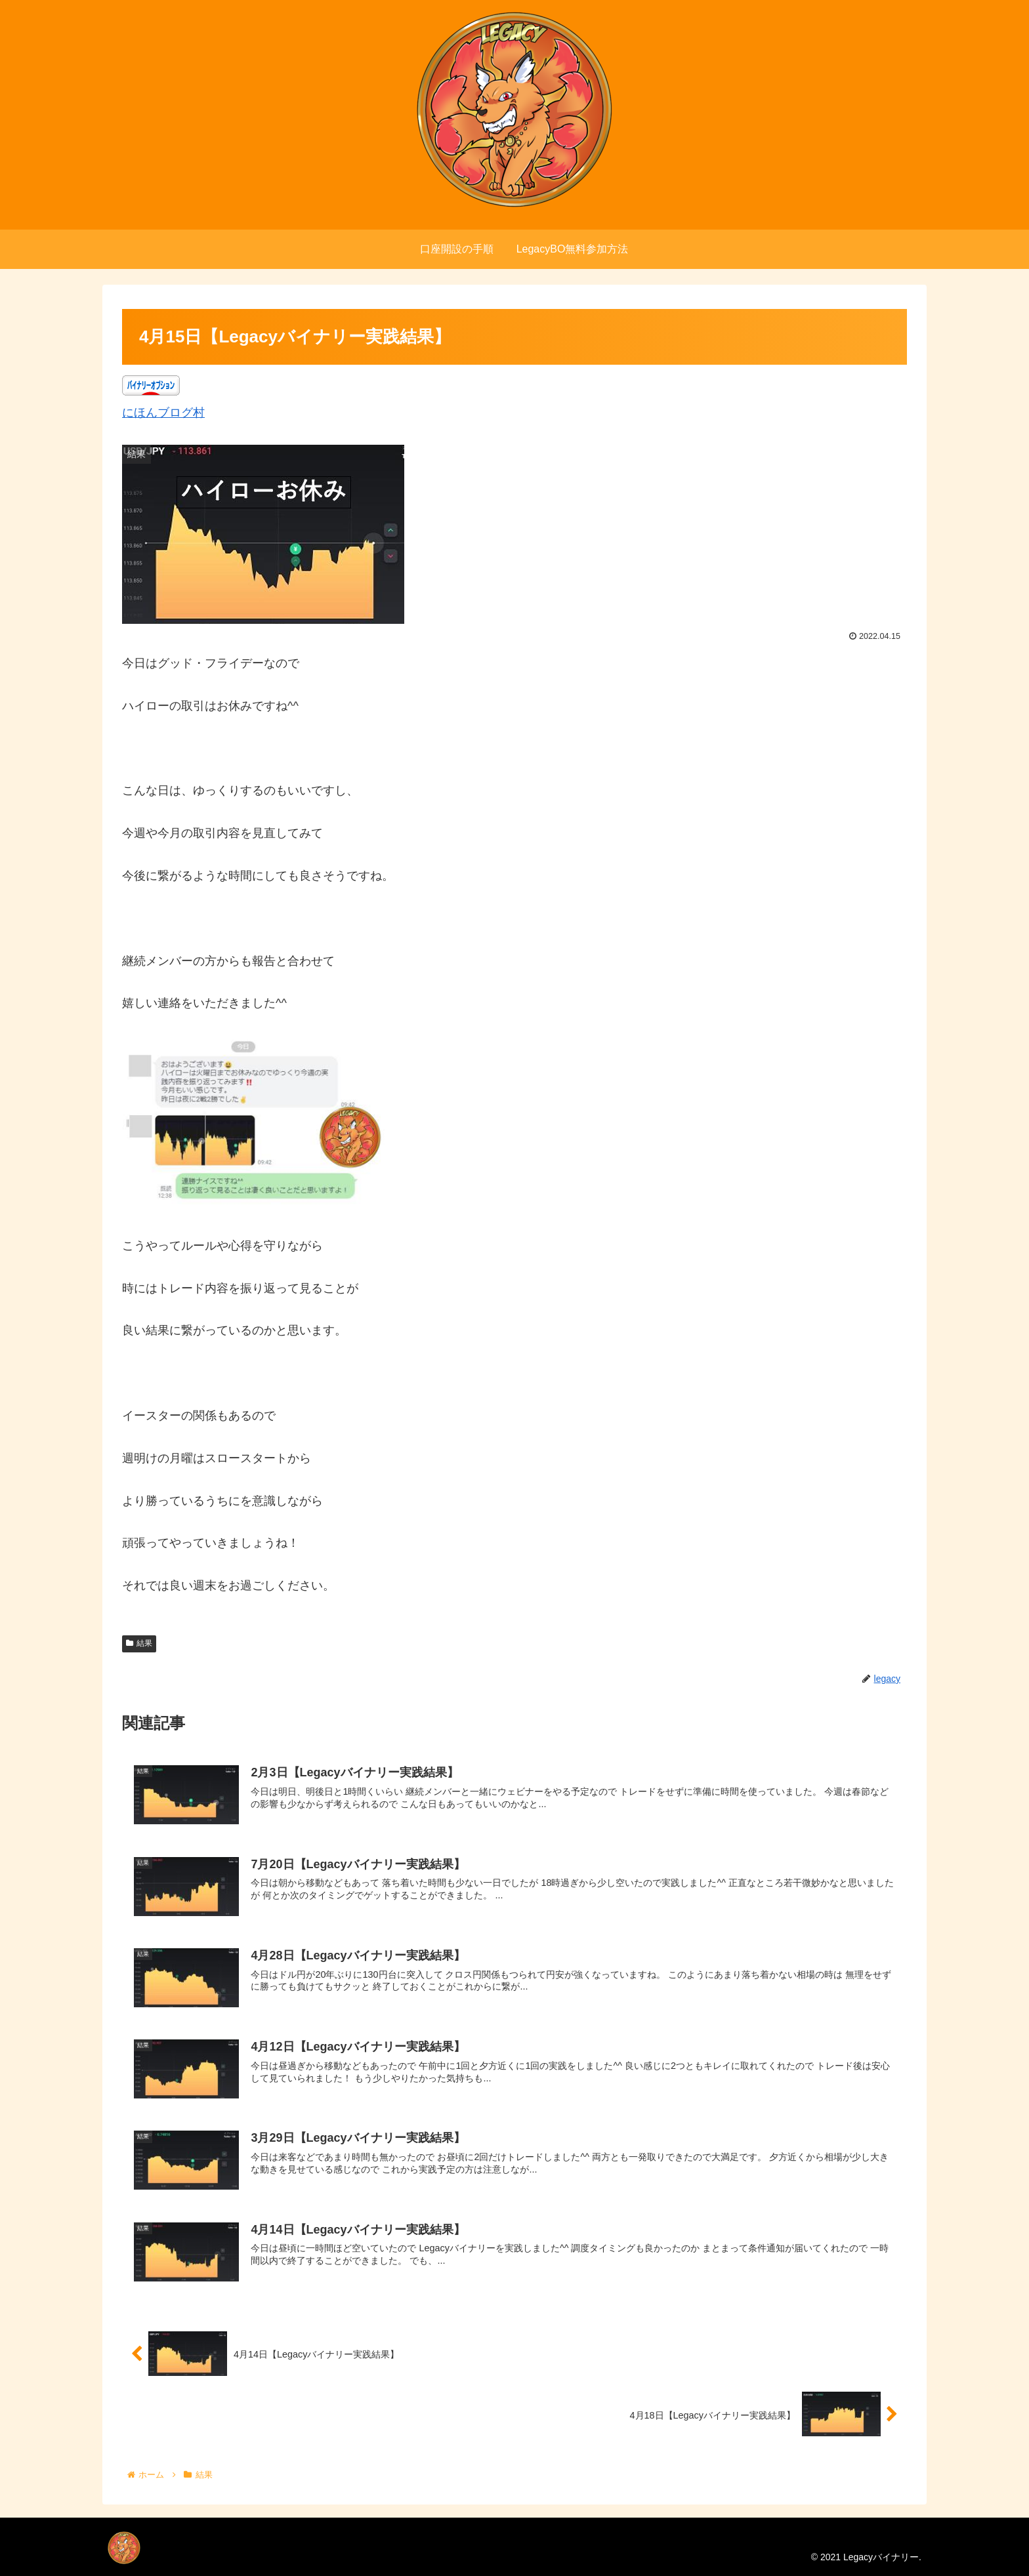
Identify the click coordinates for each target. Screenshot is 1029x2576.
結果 (139, 1643)
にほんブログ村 (163, 412)
